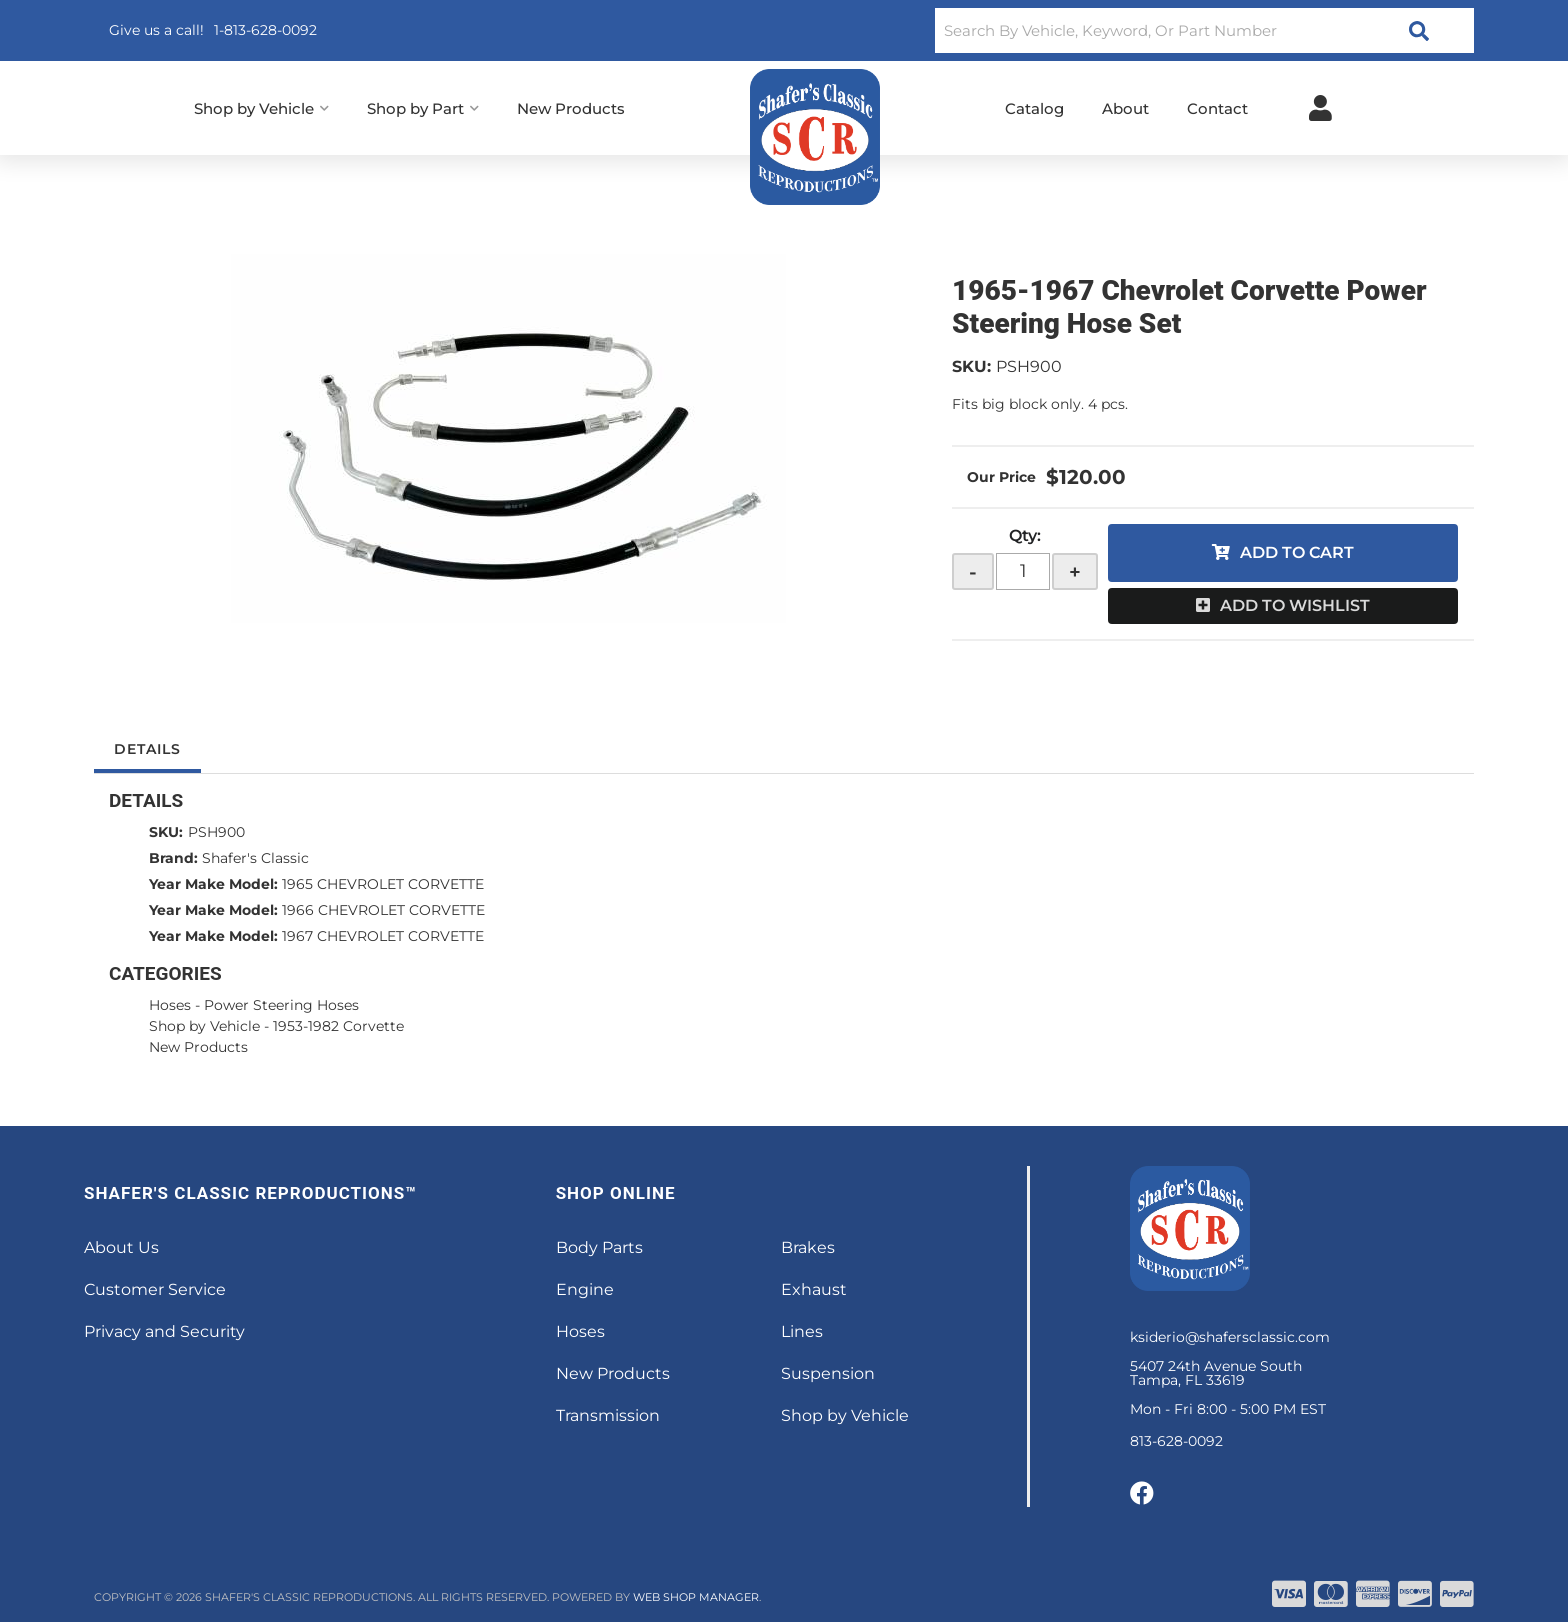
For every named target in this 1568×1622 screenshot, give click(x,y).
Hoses (170, 1005)
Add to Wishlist (1295, 605)
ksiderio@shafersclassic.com (1230, 1337)
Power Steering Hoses (281, 1005)
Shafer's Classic (255, 858)
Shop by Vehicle (204, 1026)
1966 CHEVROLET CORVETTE (383, 910)
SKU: (971, 366)
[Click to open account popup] (1320, 108)
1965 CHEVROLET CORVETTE (383, 884)
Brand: (173, 858)
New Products (198, 1047)
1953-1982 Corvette (338, 1026)
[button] (1204, 30)
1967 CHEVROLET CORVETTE (383, 936)
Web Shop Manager (696, 1597)
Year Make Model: (213, 884)
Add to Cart (1297, 552)
